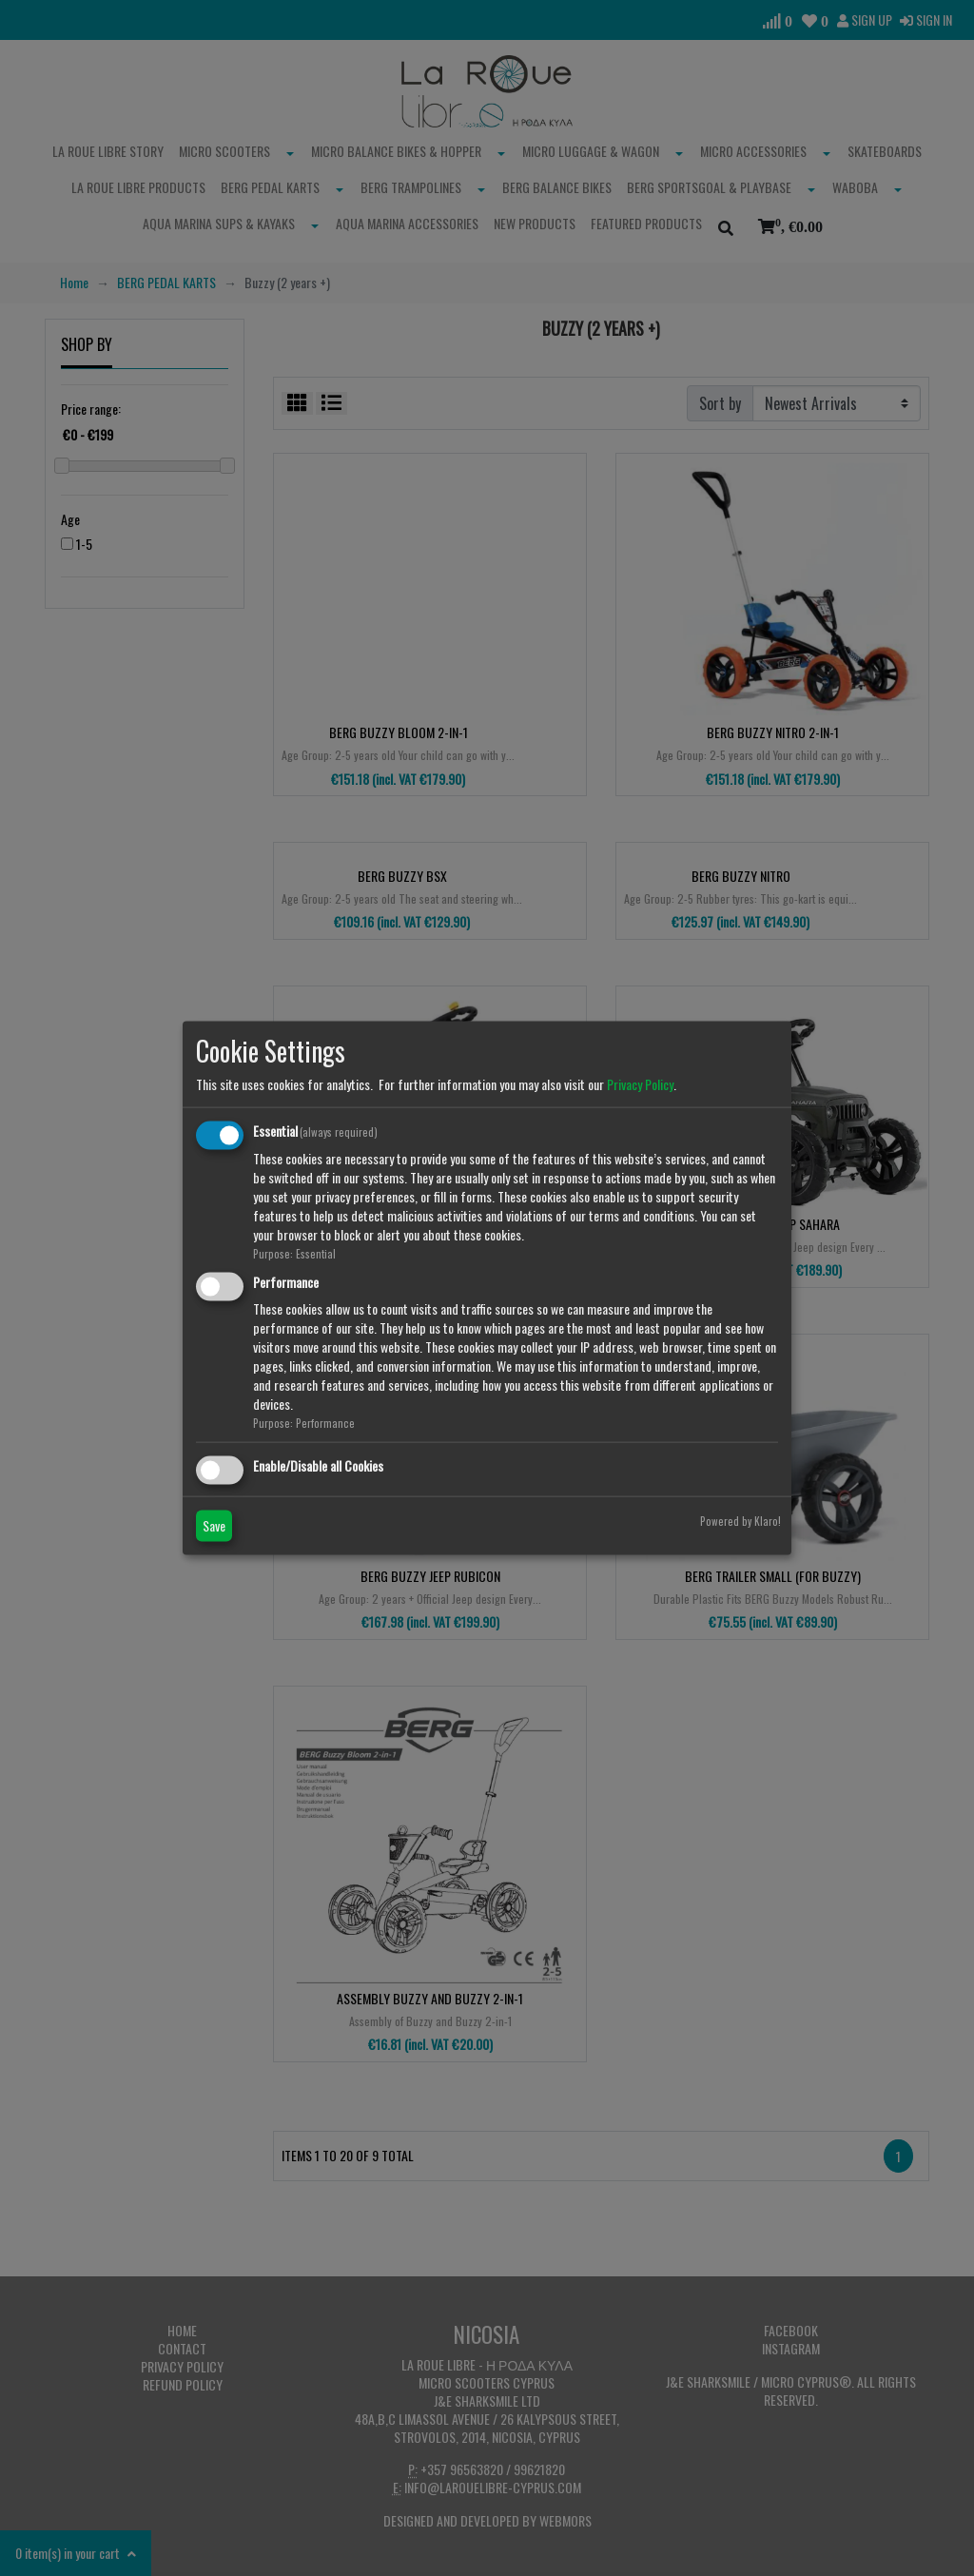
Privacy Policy (640, 1084)
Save (214, 1524)
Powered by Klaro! (740, 1520)
